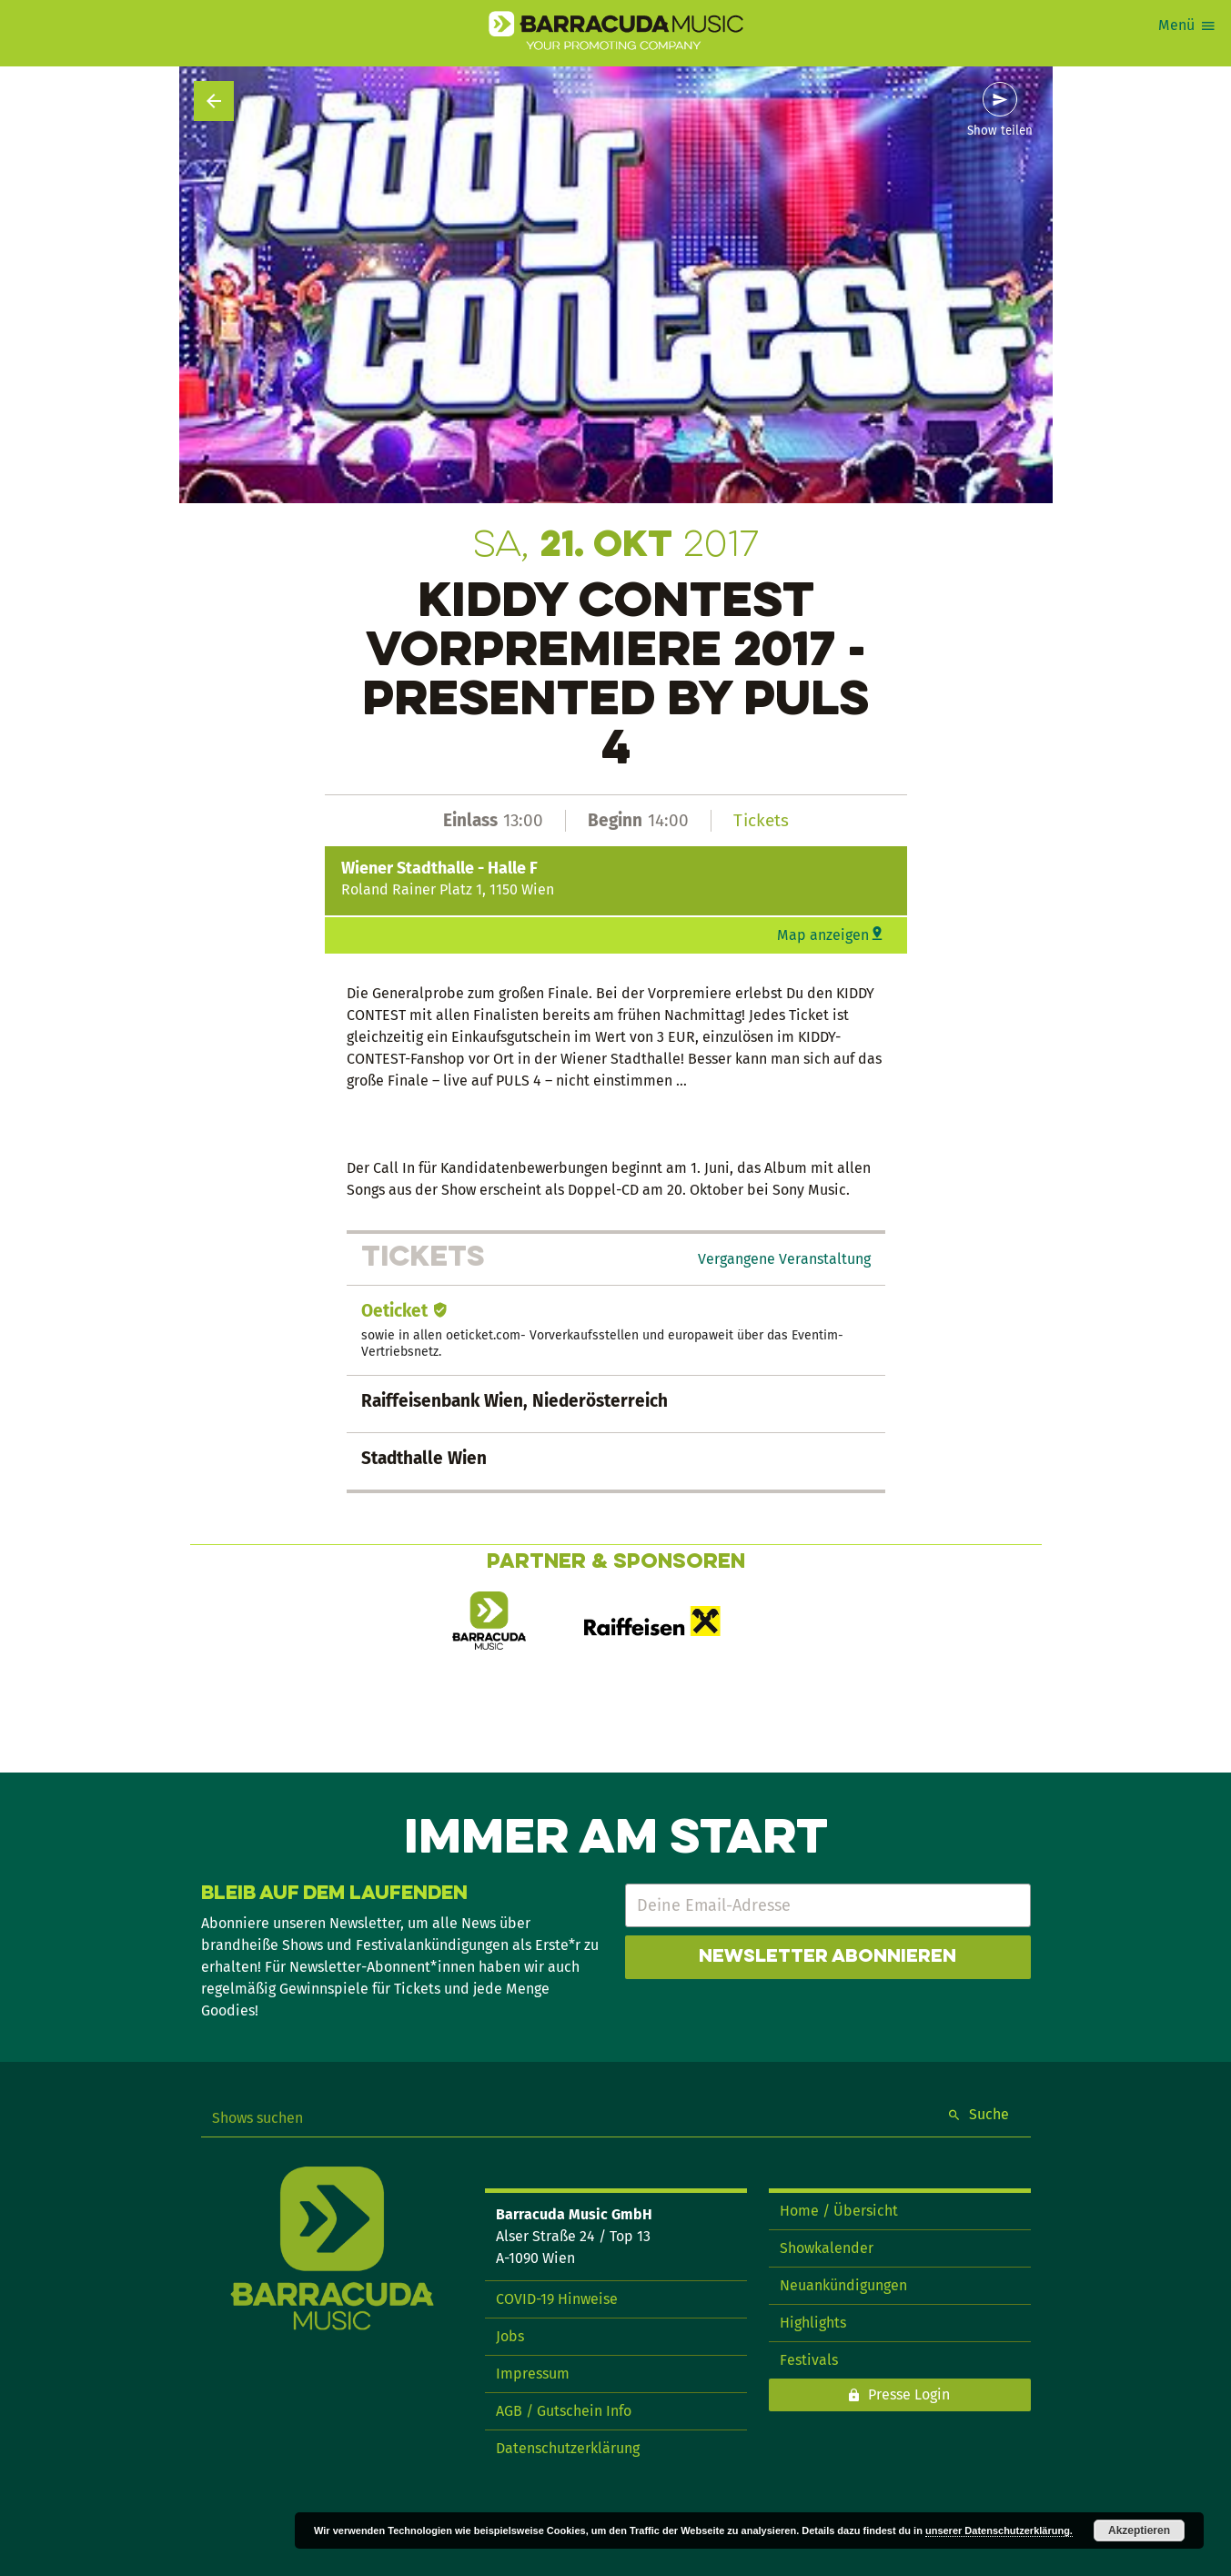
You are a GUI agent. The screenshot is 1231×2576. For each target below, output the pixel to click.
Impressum (533, 2373)
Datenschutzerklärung (568, 2448)
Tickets (761, 820)
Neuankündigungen (843, 2285)
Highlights (813, 2322)
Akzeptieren (1139, 2530)
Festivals (809, 2360)
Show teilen (1000, 131)
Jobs (510, 2336)
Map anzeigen (823, 935)
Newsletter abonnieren (827, 1957)
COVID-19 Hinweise (557, 2299)
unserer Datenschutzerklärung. (999, 2530)
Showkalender (826, 2248)
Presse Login (909, 2394)
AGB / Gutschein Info (563, 2410)
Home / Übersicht (839, 2210)
